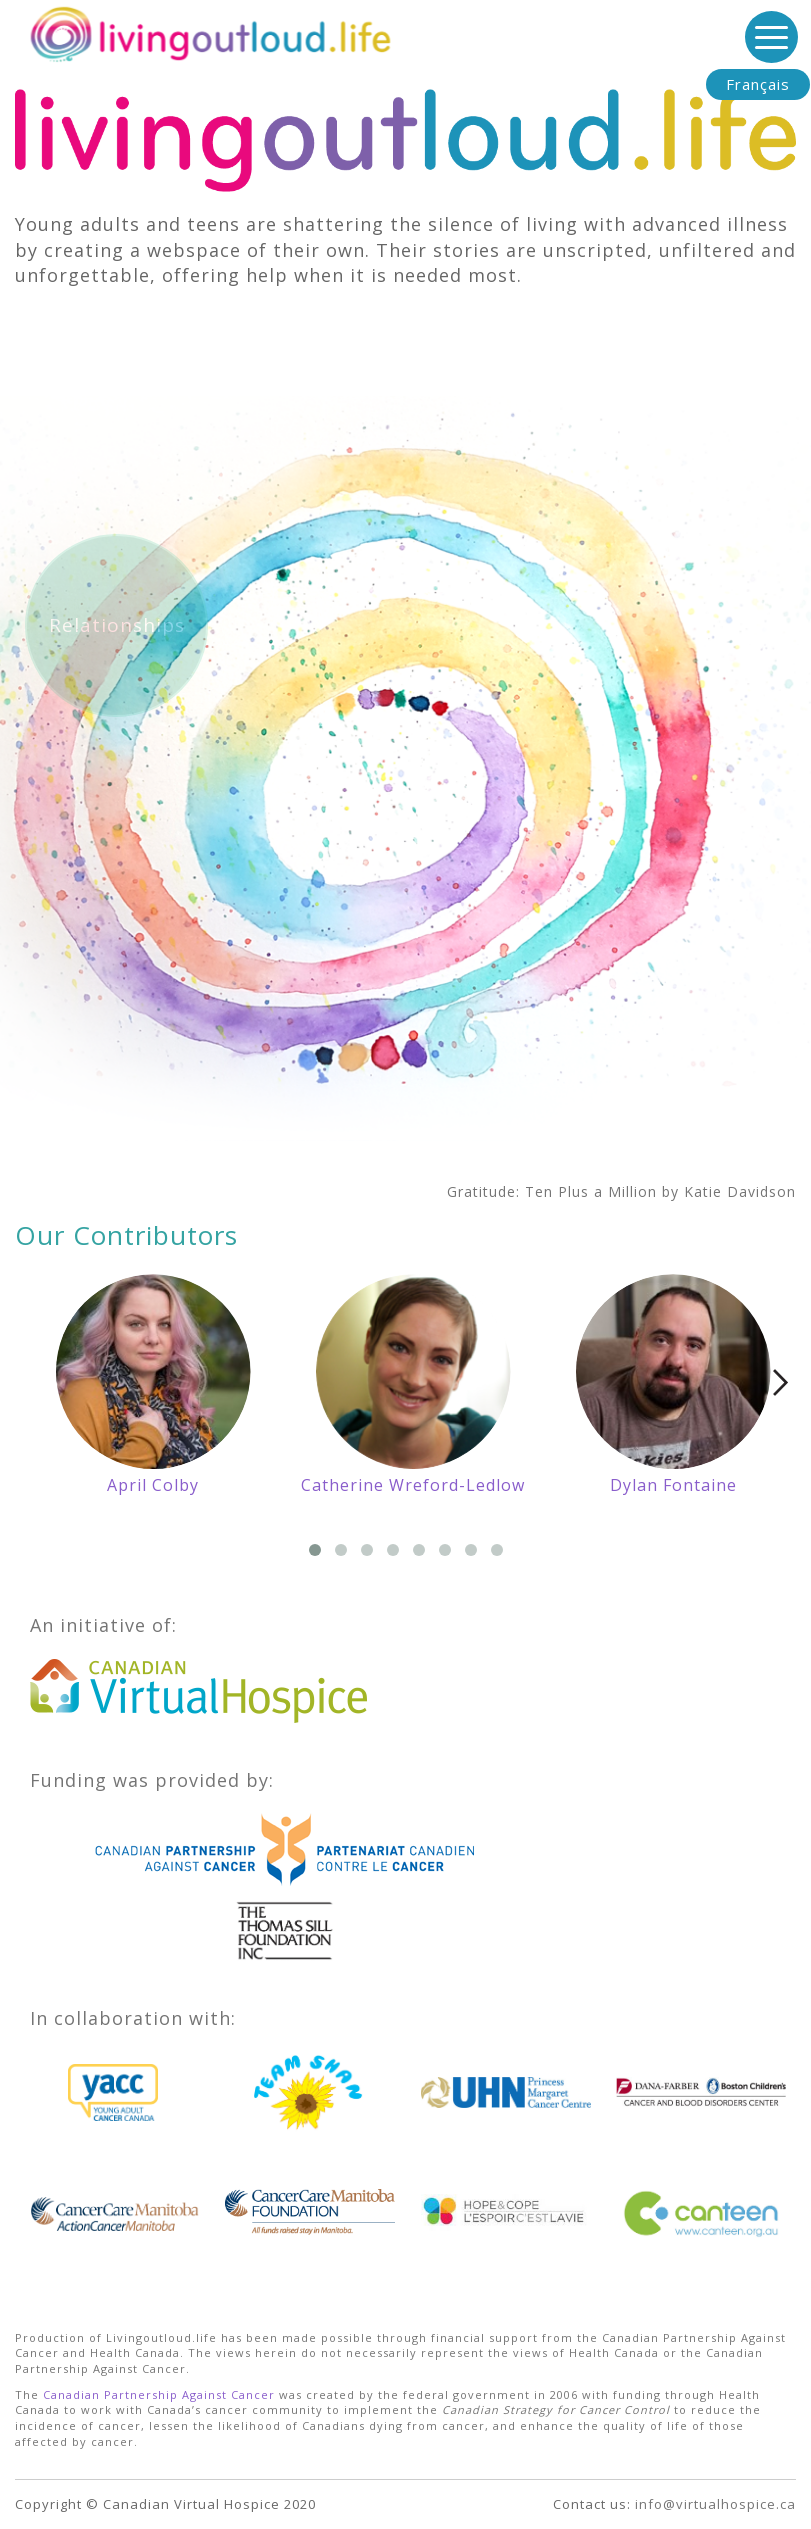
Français (758, 84)
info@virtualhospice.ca (715, 2504)
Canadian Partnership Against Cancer (159, 2394)
